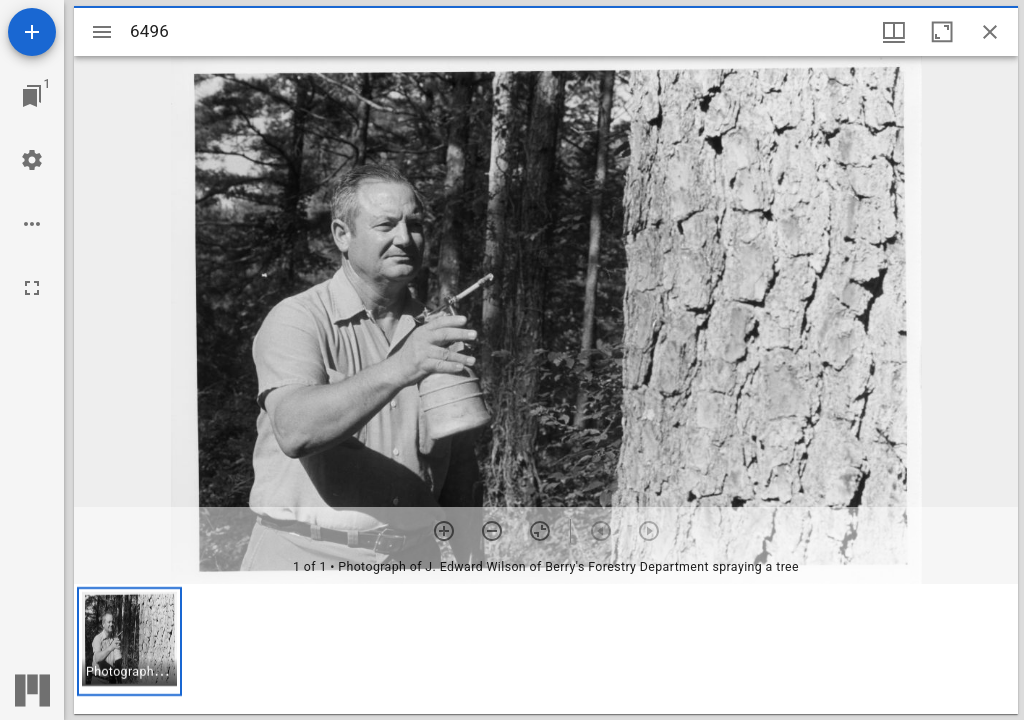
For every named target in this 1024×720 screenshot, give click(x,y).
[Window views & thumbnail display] (894, 32)
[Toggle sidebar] (102, 32)
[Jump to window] (32, 96)
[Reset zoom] (540, 531)
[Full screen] (32, 288)
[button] (129, 641)
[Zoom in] (444, 531)
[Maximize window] (942, 32)
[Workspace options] (32, 224)
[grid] (546, 649)
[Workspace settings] (32, 160)
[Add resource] (32, 32)
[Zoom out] (492, 531)
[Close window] (990, 32)
